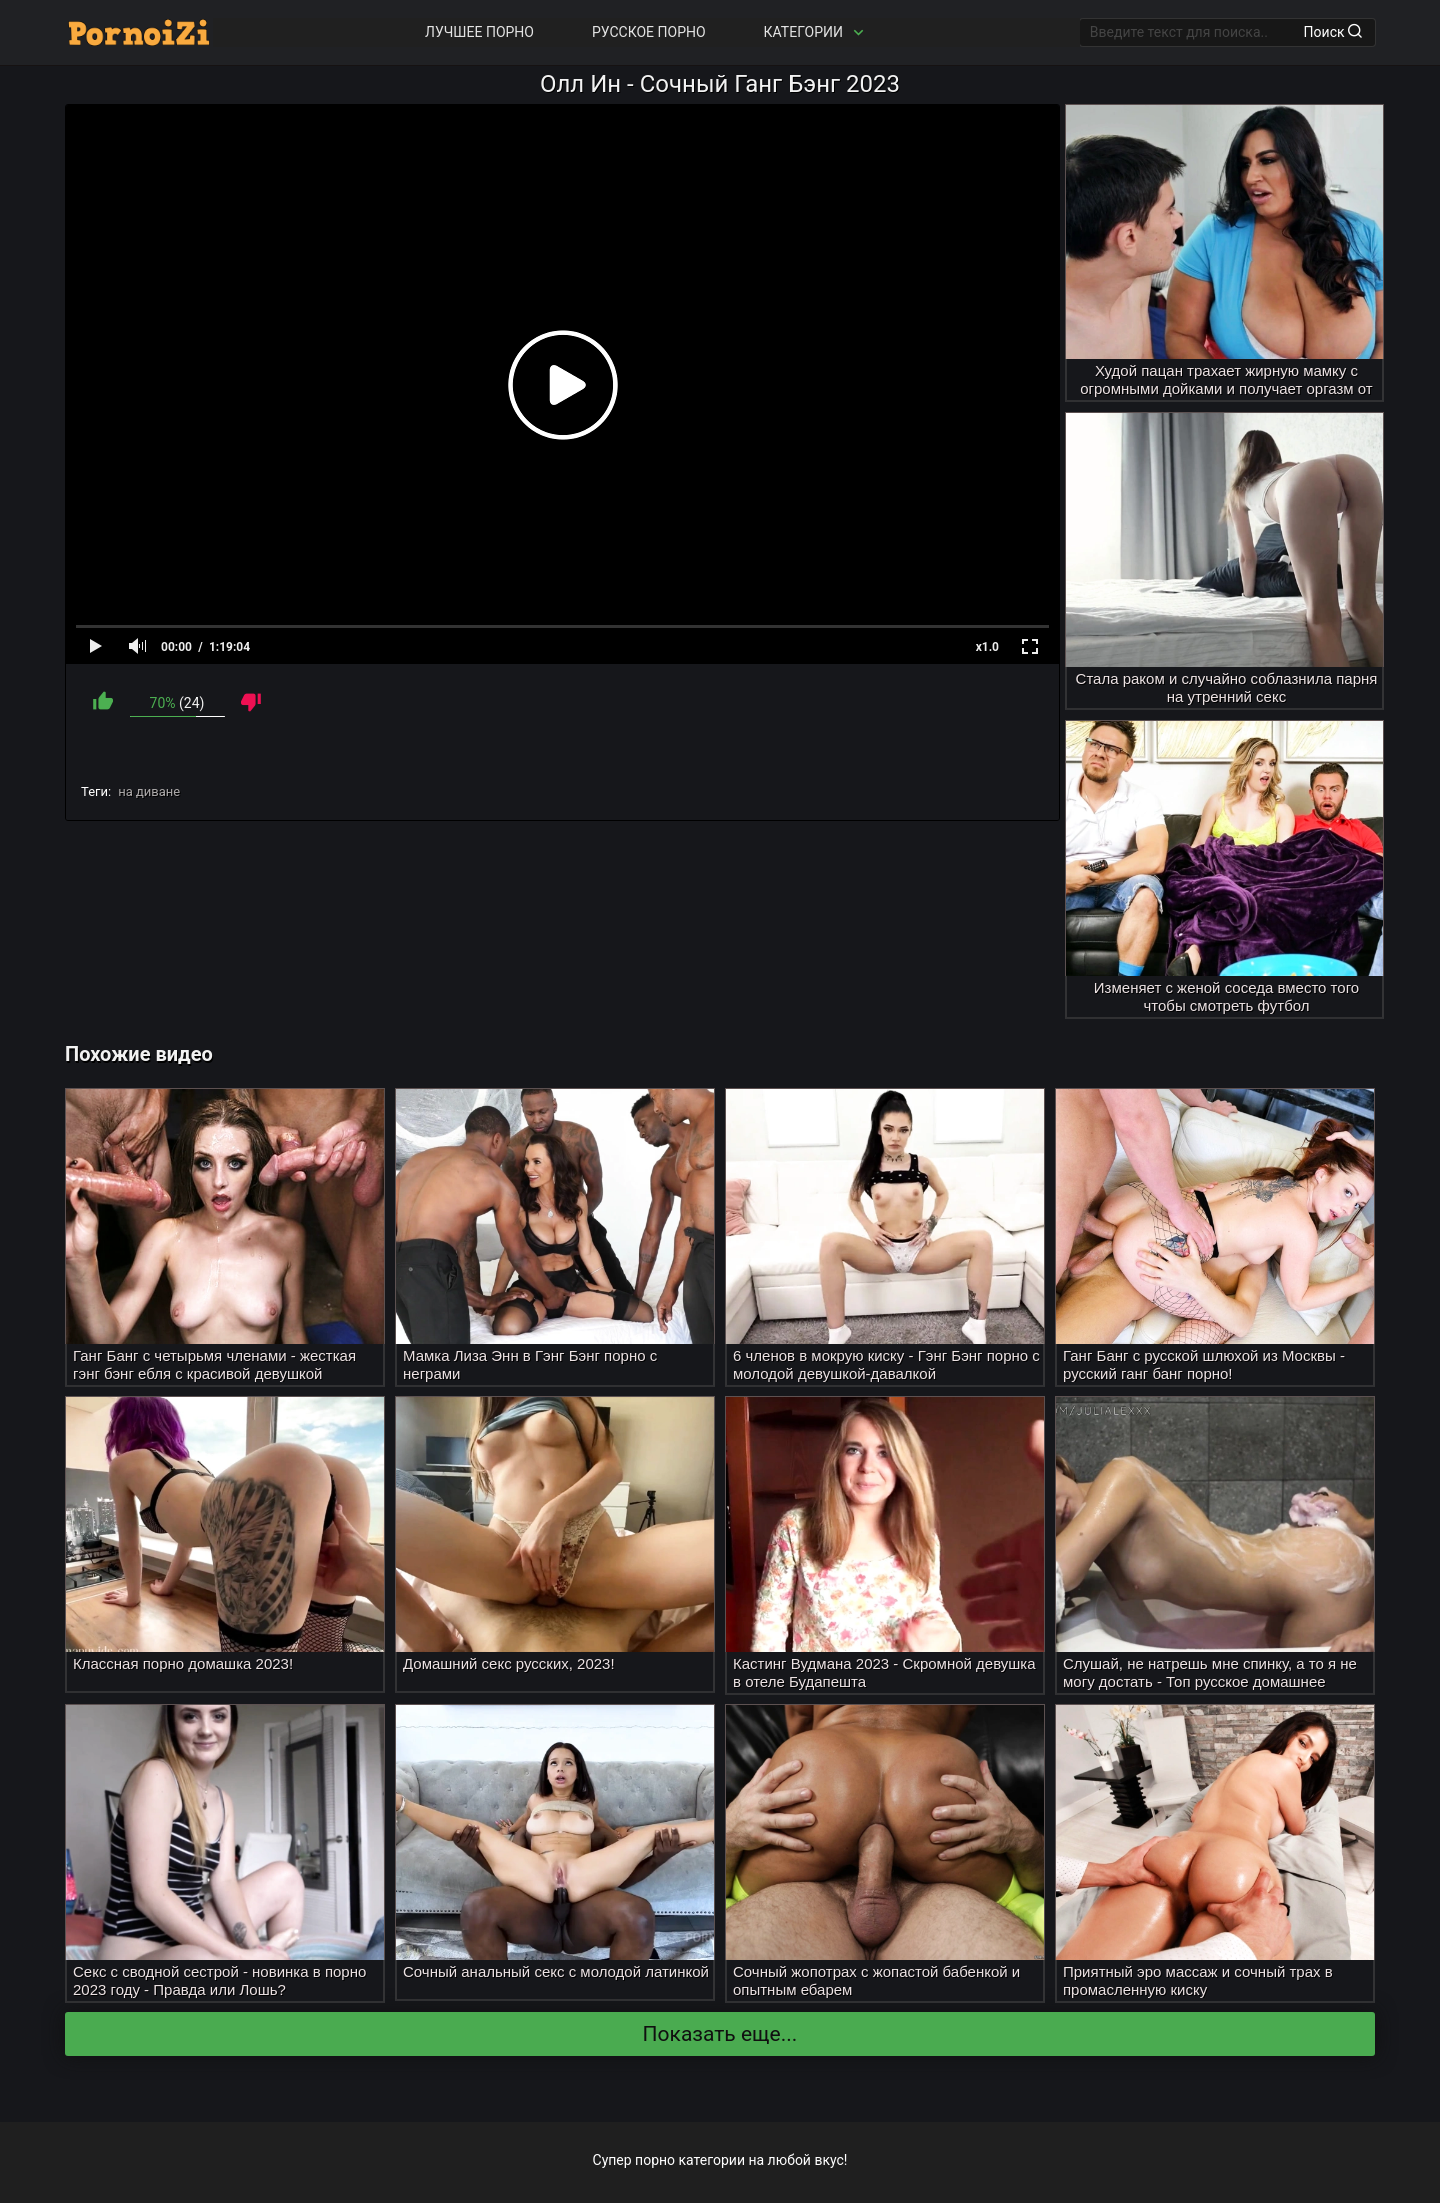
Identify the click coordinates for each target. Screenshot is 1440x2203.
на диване (149, 791)
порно (655, 2160)
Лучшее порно (479, 32)
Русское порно (649, 32)
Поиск (1333, 32)
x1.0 (987, 647)
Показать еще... (720, 2034)
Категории (816, 32)
